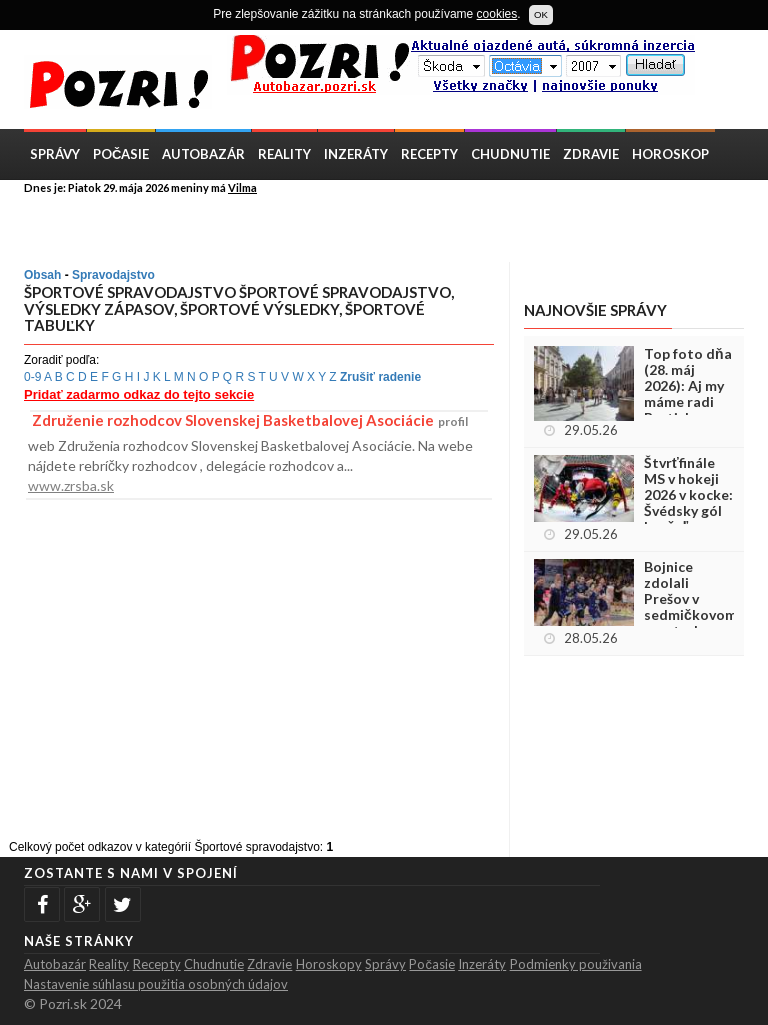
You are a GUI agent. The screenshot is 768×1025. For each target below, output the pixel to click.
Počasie (121, 154)
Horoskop (670, 154)
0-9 (32, 377)
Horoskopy (329, 964)
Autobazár (203, 154)
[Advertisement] (258, 227)
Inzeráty (356, 154)
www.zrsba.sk (71, 485)
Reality (284, 154)
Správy (55, 154)
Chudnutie (510, 154)
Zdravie (591, 154)
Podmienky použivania (576, 964)
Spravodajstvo (113, 275)
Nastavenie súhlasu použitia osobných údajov (156, 984)
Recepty (429, 154)
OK (541, 14)
